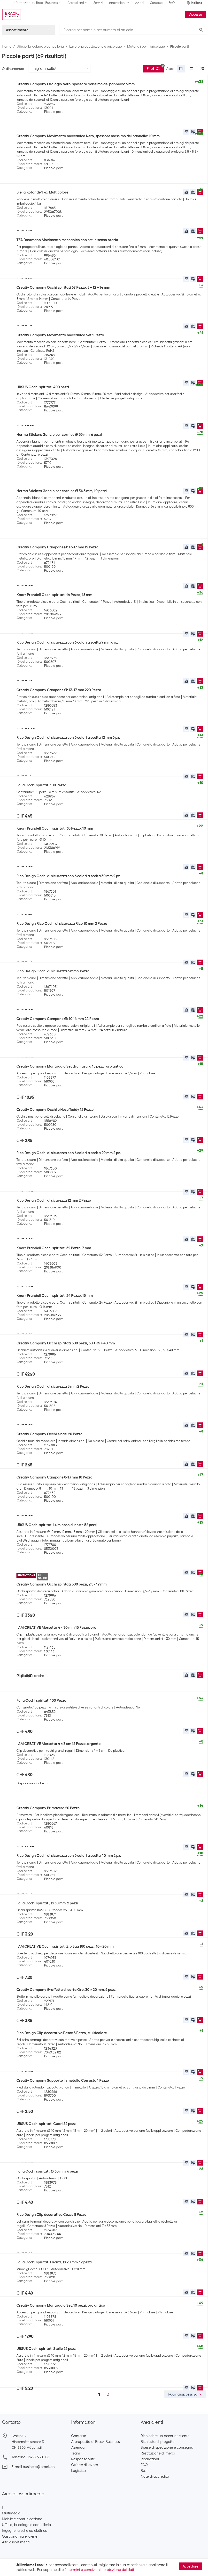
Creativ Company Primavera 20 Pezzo (48, 1808)
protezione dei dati (118, 2570)
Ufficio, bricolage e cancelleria (40, 46)
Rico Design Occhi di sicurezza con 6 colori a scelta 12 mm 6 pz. (68, 737)
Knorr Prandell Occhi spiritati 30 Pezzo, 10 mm (54, 828)
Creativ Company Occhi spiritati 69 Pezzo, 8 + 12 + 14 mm (63, 287)
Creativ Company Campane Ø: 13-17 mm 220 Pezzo (58, 690)
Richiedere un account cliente (165, 2436)
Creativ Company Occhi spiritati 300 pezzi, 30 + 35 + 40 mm (65, 1343)
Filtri (155, 68)
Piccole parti (179, 46)
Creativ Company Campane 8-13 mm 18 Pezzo (54, 1477)
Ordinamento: (13, 69)
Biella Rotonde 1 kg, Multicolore (42, 192)
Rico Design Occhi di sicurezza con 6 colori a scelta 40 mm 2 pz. (68, 1856)
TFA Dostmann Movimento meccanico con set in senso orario (67, 240)
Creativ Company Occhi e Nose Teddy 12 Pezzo (55, 1110)
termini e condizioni (84, 2570)
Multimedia (11, 2513)
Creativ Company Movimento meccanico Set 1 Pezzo (60, 335)
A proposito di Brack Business (95, 2442)
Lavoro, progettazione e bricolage (95, 46)
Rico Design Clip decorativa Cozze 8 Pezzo (51, 2215)
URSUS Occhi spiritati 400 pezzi (42, 387)
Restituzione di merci (158, 2453)
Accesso (195, 14)
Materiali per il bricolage (146, 46)
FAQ (172, 3)
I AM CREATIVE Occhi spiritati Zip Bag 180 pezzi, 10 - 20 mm (65, 1946)
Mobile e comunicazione (22, 2519)
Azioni (139, 3)
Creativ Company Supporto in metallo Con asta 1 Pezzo (62, 2080)
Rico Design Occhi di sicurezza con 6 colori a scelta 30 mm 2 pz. (68, 876)
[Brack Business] (11, 14)
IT (3, 2507)
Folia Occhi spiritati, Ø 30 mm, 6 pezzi (47, 2171)
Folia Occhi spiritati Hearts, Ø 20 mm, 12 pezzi (54, 2262)
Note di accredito (155, 2476)
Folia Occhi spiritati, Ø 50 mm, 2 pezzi (47, 1903)
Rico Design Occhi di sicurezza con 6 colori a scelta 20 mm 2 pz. (68, 1153)
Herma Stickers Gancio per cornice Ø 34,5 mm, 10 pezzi (61, 491)
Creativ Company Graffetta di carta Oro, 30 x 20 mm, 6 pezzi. (66, 1990)
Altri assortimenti (16, 2542)
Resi (144, 2470)
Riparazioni (150, 2459)
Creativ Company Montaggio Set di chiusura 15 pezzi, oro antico (69, 1066)
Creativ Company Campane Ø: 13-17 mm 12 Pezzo (57, 547)
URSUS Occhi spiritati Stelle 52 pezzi (46, 2349)
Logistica (78, 2470)
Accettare (190, 2566)
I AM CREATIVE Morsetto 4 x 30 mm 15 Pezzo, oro (56, 1627)
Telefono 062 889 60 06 (30, 2457)
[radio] (181, 68)
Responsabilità (83, 2459)
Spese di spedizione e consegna (167, 2447)
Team (75, 2453)
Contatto (156, 3)
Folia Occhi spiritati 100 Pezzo (41, 785)
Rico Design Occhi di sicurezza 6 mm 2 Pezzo (53, 971)
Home (6, 46)
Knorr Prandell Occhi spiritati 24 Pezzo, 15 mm (54, 1296)
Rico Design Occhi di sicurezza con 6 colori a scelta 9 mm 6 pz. (67, 642)
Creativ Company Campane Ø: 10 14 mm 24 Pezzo (57, 1019)
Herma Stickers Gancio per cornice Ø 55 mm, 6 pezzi (59, 435)
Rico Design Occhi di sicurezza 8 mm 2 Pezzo (53, 1386)
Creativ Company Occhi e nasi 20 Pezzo (49, 1434)
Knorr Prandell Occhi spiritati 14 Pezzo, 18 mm (54, 595)
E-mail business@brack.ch (33, 2467)
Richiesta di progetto (158, 2442)
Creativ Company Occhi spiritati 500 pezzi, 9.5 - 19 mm (61, 1584)
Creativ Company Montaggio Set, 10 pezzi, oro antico (60, 2305)
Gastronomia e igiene (19, 2536)
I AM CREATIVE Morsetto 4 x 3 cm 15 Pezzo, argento (58, 1744)
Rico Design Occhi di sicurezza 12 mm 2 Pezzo (53, 1200)
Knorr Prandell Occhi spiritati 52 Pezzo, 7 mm (53, 1248)
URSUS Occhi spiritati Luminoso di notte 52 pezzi (56, 1525)
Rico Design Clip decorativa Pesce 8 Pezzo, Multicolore (61, 2033)
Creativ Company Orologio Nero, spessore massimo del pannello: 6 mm (75, 84)
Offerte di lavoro (84, 2465)
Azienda (78, 2447)
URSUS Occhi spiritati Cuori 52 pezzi (46, 2124)
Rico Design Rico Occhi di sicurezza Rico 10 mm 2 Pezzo (61, 924)
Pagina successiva (185, 2394)
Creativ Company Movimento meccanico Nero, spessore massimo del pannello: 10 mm (88, 136)
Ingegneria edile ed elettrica (24, 2530)
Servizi (98, 3)
